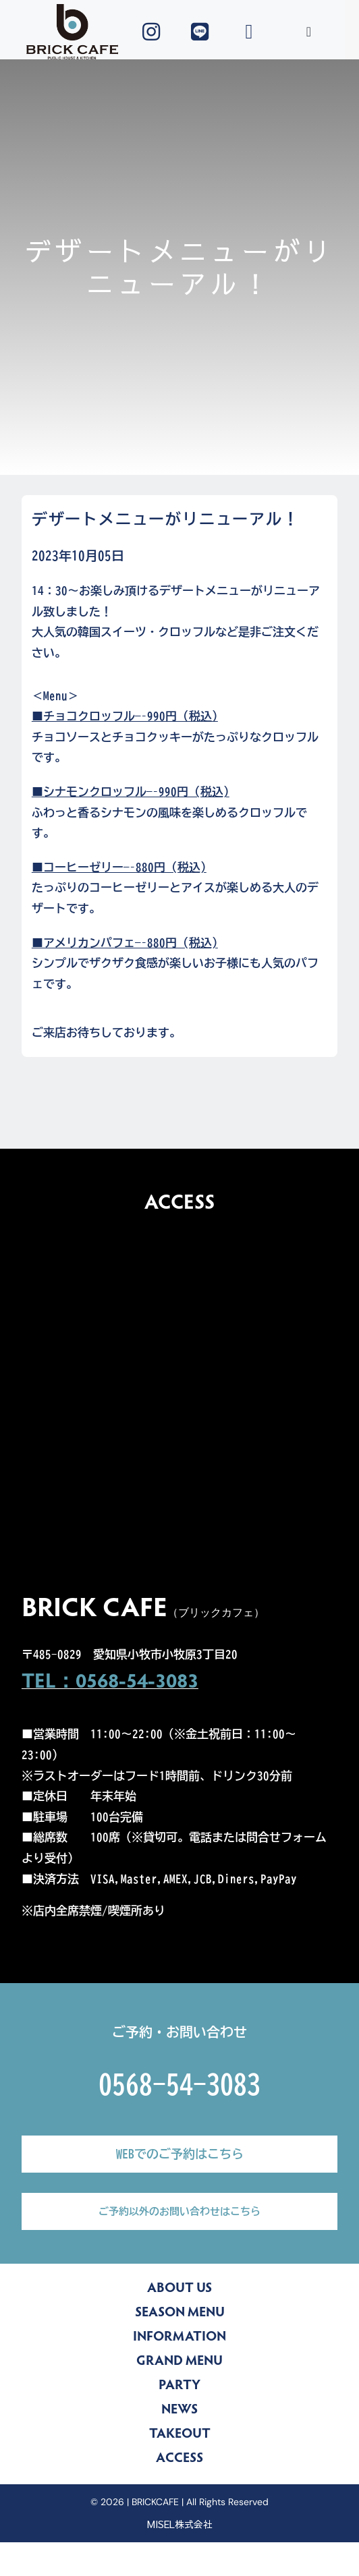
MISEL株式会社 (180, 2524)
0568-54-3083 (179, 2084)
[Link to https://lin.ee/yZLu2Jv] (200, 32)
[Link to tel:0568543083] (248, 32)
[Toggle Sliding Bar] (309, 31)
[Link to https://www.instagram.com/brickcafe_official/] (151, 32)
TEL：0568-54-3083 (110, 1683)
